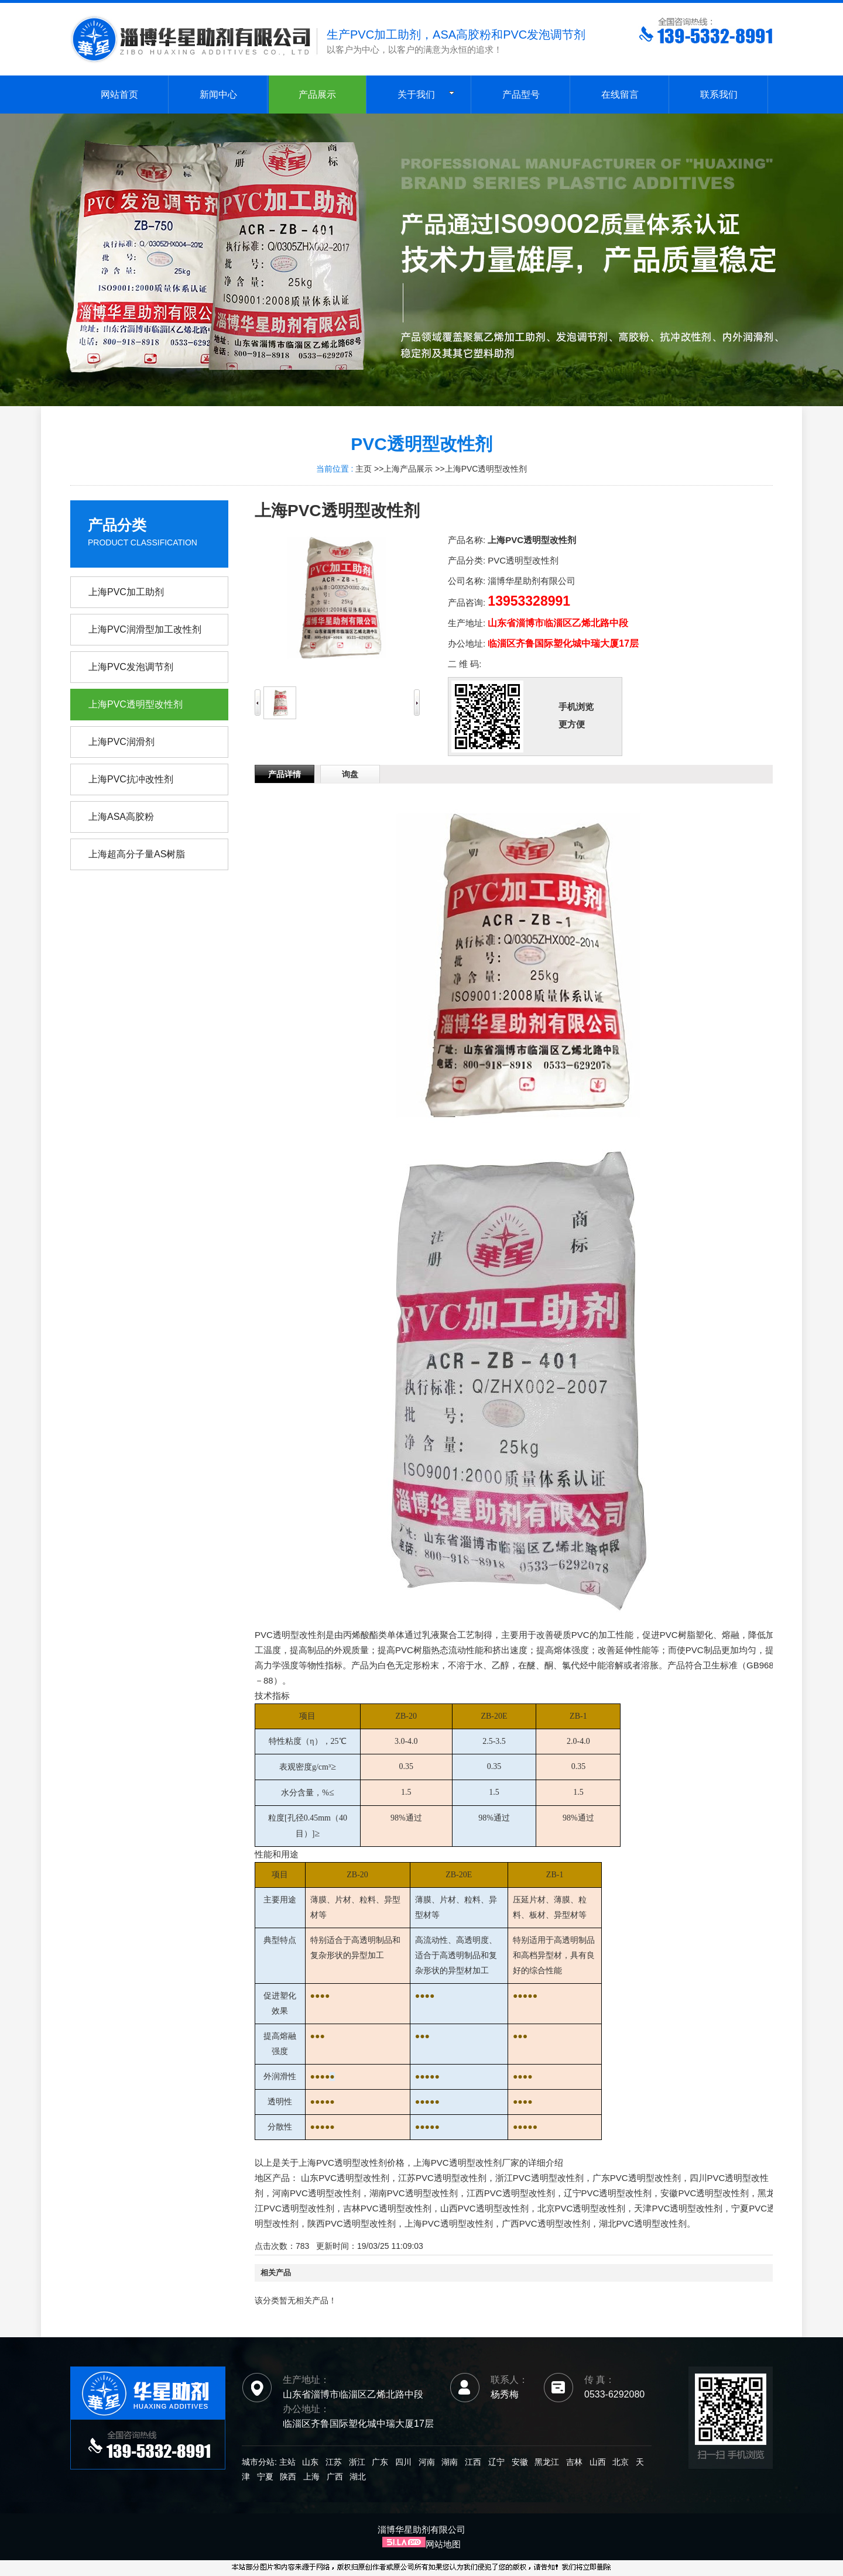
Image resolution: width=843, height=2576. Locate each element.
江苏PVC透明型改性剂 (442, 2178)
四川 (403, 2462)
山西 (598, 2462)
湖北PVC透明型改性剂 (643, 2223)
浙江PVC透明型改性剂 (539, 2178)
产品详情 (284, 774)
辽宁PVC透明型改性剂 (608, 2193)
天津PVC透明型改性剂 (678, 2208)
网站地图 (443, 2544)
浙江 (357, 2462)
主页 (363, 468)
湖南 (449, 2462)
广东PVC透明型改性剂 (636, 2178)
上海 (311, 2476)
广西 (335, 2476)
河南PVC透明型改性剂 (316, 2193)
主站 (286, 2462)
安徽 (520, 2462)
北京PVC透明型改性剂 (581, 2208)
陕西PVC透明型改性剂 (351, 2223)
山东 (310, 2462)
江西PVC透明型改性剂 (511, 2193)
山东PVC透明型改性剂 (345, 2178)
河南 (427, 2462)
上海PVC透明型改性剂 (486, 468)
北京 (620, 2462)
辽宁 (496, 2462)
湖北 (357, 2476)
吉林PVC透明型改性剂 (387, 2208)
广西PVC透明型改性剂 (546, 2223)
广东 (380, 2462)
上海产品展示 (408, 468)
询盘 (350, 774)
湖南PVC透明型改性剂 (413, 2193)
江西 (473, 2462)
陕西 (288, 2476)
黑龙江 (546, 2462)
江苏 (333, 2462)
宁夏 (265, 2476)
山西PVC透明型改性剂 (484, 2208)
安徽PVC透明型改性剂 (704, 2193)
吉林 (574, 2462)
